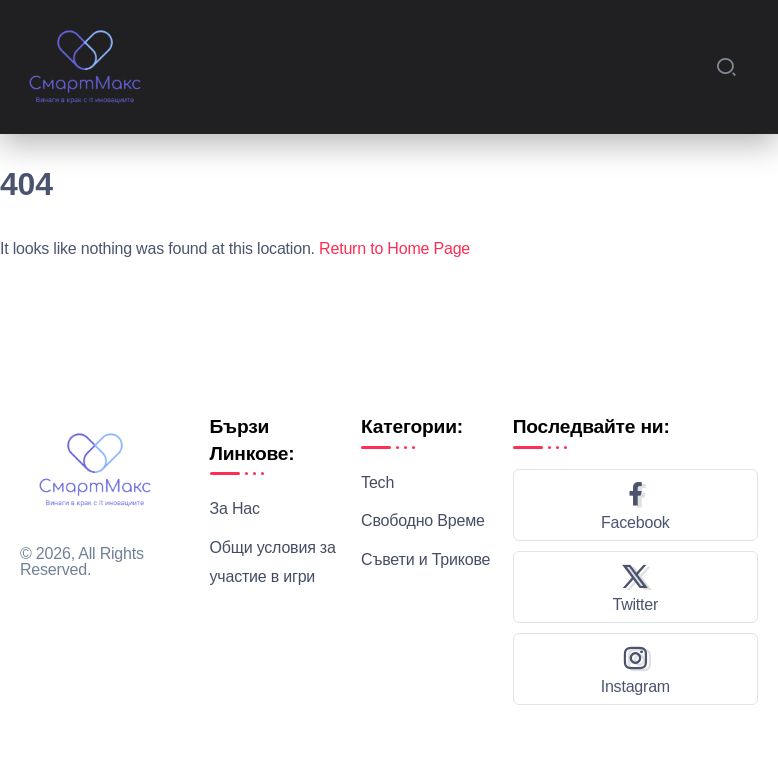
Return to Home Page (394, 248)
